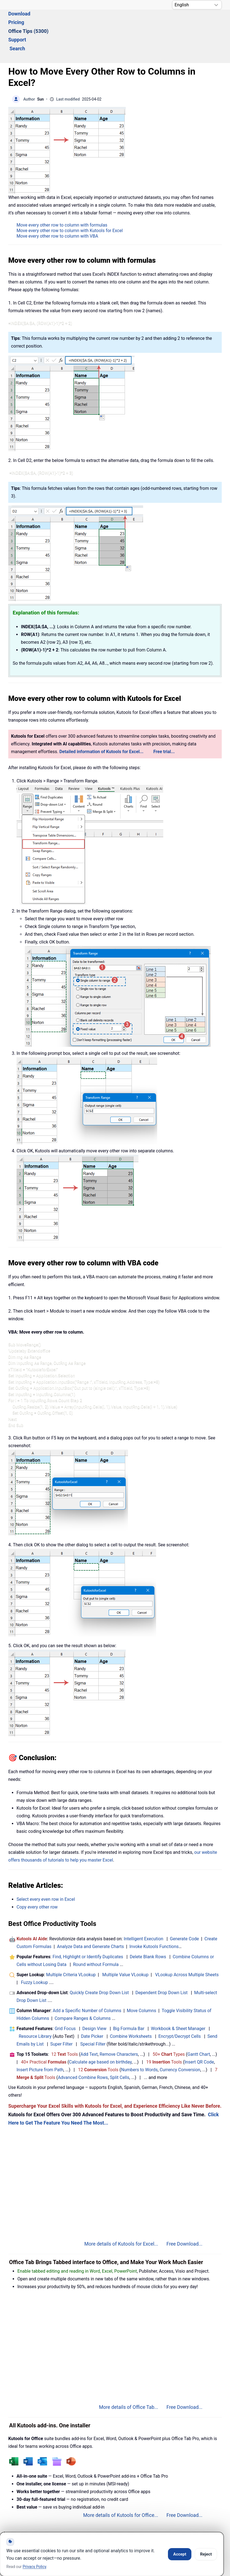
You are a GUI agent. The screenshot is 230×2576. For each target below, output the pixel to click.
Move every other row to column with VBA (57, 206)
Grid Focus (65, 1998)
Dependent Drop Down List (161, 1962)
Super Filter (61, 2014)
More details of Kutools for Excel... (121, 2214)
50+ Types (169, 2024)
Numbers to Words (139, 2039)
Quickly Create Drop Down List (99, 1962)
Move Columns (141, 1980)
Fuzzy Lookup (34, 1952)
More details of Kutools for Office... (120, 2485)
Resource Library (35, 2006)
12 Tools (64, 2024)
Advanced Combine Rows (83, 2047)
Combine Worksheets (131, 2006)
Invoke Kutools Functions (154, 1916)
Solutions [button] (18, 21)
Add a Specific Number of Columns (87, 1980)
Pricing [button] (76, 21)
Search (175, 21)
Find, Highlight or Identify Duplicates (87, 1926)
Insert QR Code (199, 2031)
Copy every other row (37, 1877)
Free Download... (184, 2214)
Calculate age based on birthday (100, 2031)
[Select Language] (197, 4)
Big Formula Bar (129, 1998)
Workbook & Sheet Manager (178, 1998)
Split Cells (119, 2047)
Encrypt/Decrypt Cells (179, 2006)
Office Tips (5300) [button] (112, 21)
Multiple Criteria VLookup (71, 1944)
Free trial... (164, 721)
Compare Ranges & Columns (83, 1988)
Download (49, 21)
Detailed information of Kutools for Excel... (101, 721)
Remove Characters (119, 2024)
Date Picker (92, 2006)
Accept (179, 2554)
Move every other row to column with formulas (62, 195)
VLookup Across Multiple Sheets (187, 1944)
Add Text (89, 2024)
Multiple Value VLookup (125, 1944)
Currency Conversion (180, 2039)
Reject (206, 2554)
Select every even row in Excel (46, 1869)
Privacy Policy (34, 2566)
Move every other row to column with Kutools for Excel (70, 200)
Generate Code (184, 1908)
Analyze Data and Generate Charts (90, 1916)
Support (150, 21)
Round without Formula (96, 1934)
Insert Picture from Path (40, 2039)
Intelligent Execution (143, 1908)
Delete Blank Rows (148, 1926)
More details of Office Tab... (128, 2377)
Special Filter (93, 2014)
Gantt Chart (199, 2024)
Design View (94, 1998)
